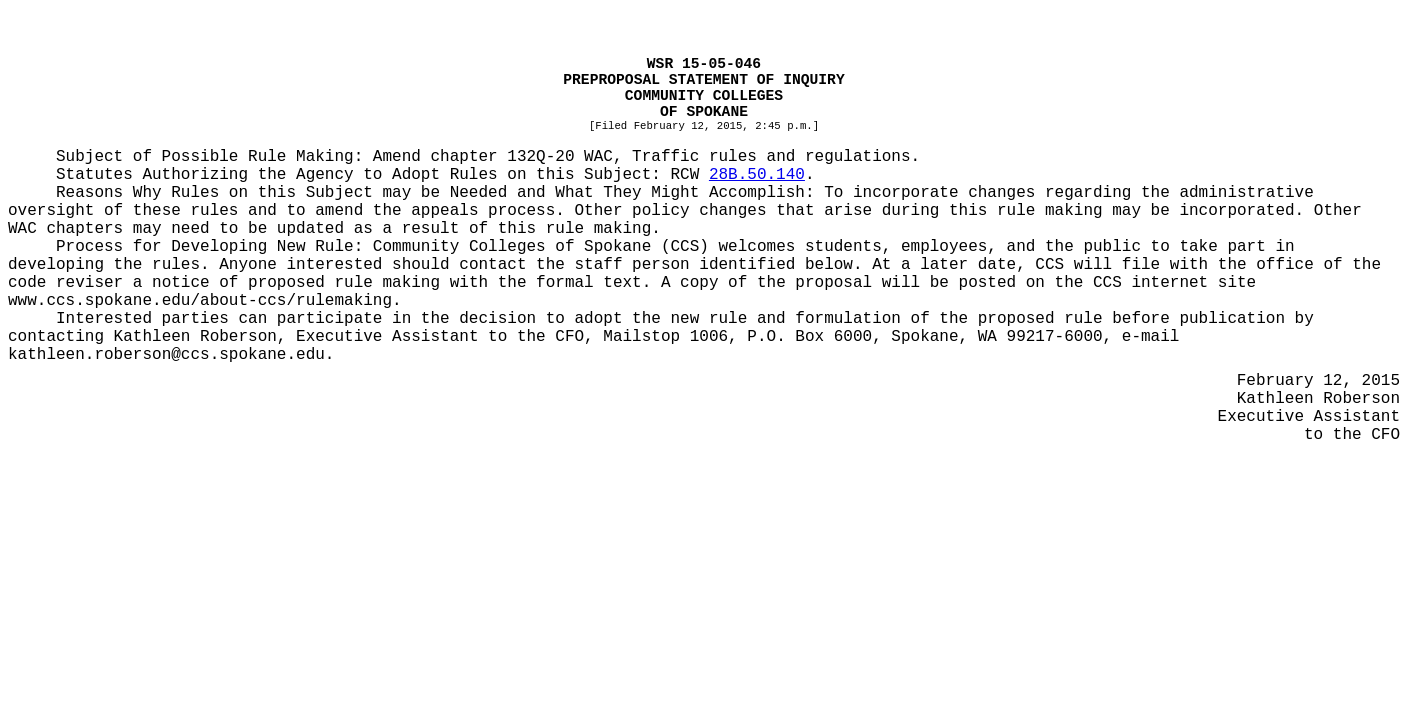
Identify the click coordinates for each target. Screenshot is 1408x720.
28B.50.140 (757, 175)
